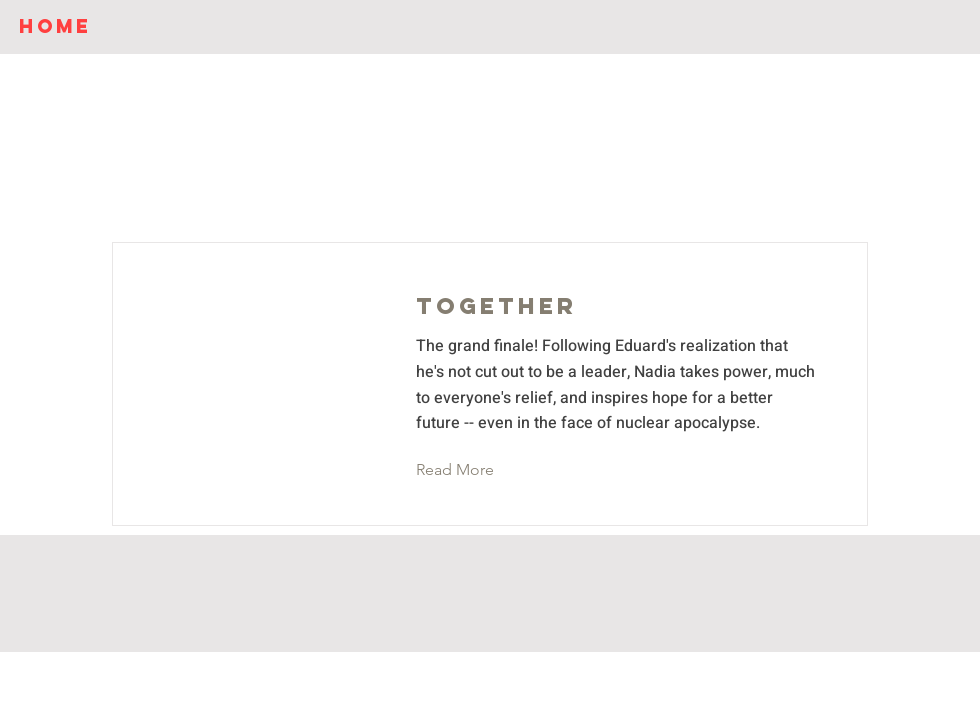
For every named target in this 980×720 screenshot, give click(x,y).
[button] (470, 470)
